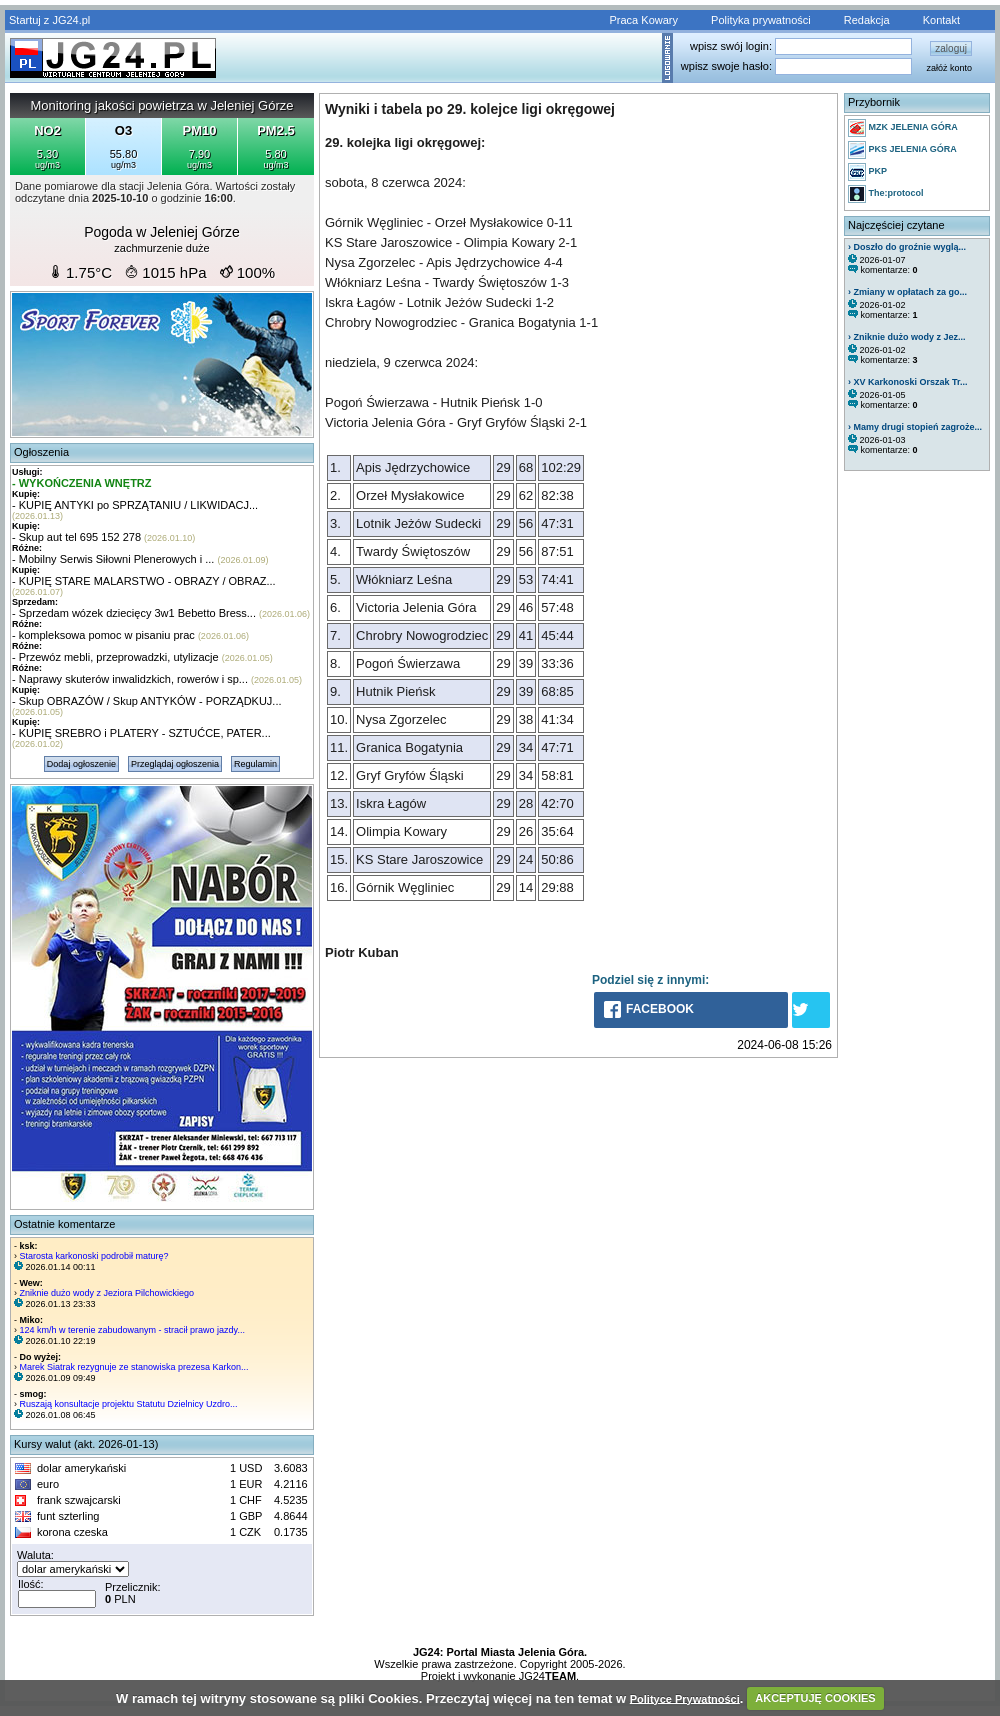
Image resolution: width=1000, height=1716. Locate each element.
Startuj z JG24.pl (49, 20)
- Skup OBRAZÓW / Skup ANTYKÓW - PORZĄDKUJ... (147, 701)
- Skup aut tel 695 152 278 (76, 537)
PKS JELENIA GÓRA (902, 150)
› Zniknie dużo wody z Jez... (907, 337)
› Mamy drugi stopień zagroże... (915, 427)
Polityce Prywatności (685, 1698)
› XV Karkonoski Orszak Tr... (908, 382)
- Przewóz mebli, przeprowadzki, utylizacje (115, 657)
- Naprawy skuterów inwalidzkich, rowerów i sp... (130, 679)
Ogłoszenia (41, 452)
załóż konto (949, 68)
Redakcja (867, 20)
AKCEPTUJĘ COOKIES (815, 1698)
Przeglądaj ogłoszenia (175, 764)
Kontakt (941, 20)
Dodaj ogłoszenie (81, 764)
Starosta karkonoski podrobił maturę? (94, 1256)
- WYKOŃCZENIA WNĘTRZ (82, 483)
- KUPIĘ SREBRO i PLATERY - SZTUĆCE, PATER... (141, 733)
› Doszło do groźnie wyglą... (907, 247)
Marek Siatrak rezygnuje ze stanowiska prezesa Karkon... (134, 1367)
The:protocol (886, 194)
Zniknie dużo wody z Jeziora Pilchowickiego (107, 1293)
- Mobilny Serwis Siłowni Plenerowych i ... (113, 559)
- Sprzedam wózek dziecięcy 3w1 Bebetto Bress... (134, 613)
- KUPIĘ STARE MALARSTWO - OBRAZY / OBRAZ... (144, 581)
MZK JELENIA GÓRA (903, 128)
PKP (867, 172)
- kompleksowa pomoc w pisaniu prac (103, 635)
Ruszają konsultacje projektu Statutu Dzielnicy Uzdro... (129, 1404)
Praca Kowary (644, 20)
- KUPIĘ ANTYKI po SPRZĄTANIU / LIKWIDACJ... (135, 505)
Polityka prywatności (761, 20)
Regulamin (255, 764)
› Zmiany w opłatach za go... (907, 292)
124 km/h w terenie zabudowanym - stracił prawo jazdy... (132, 1330)
